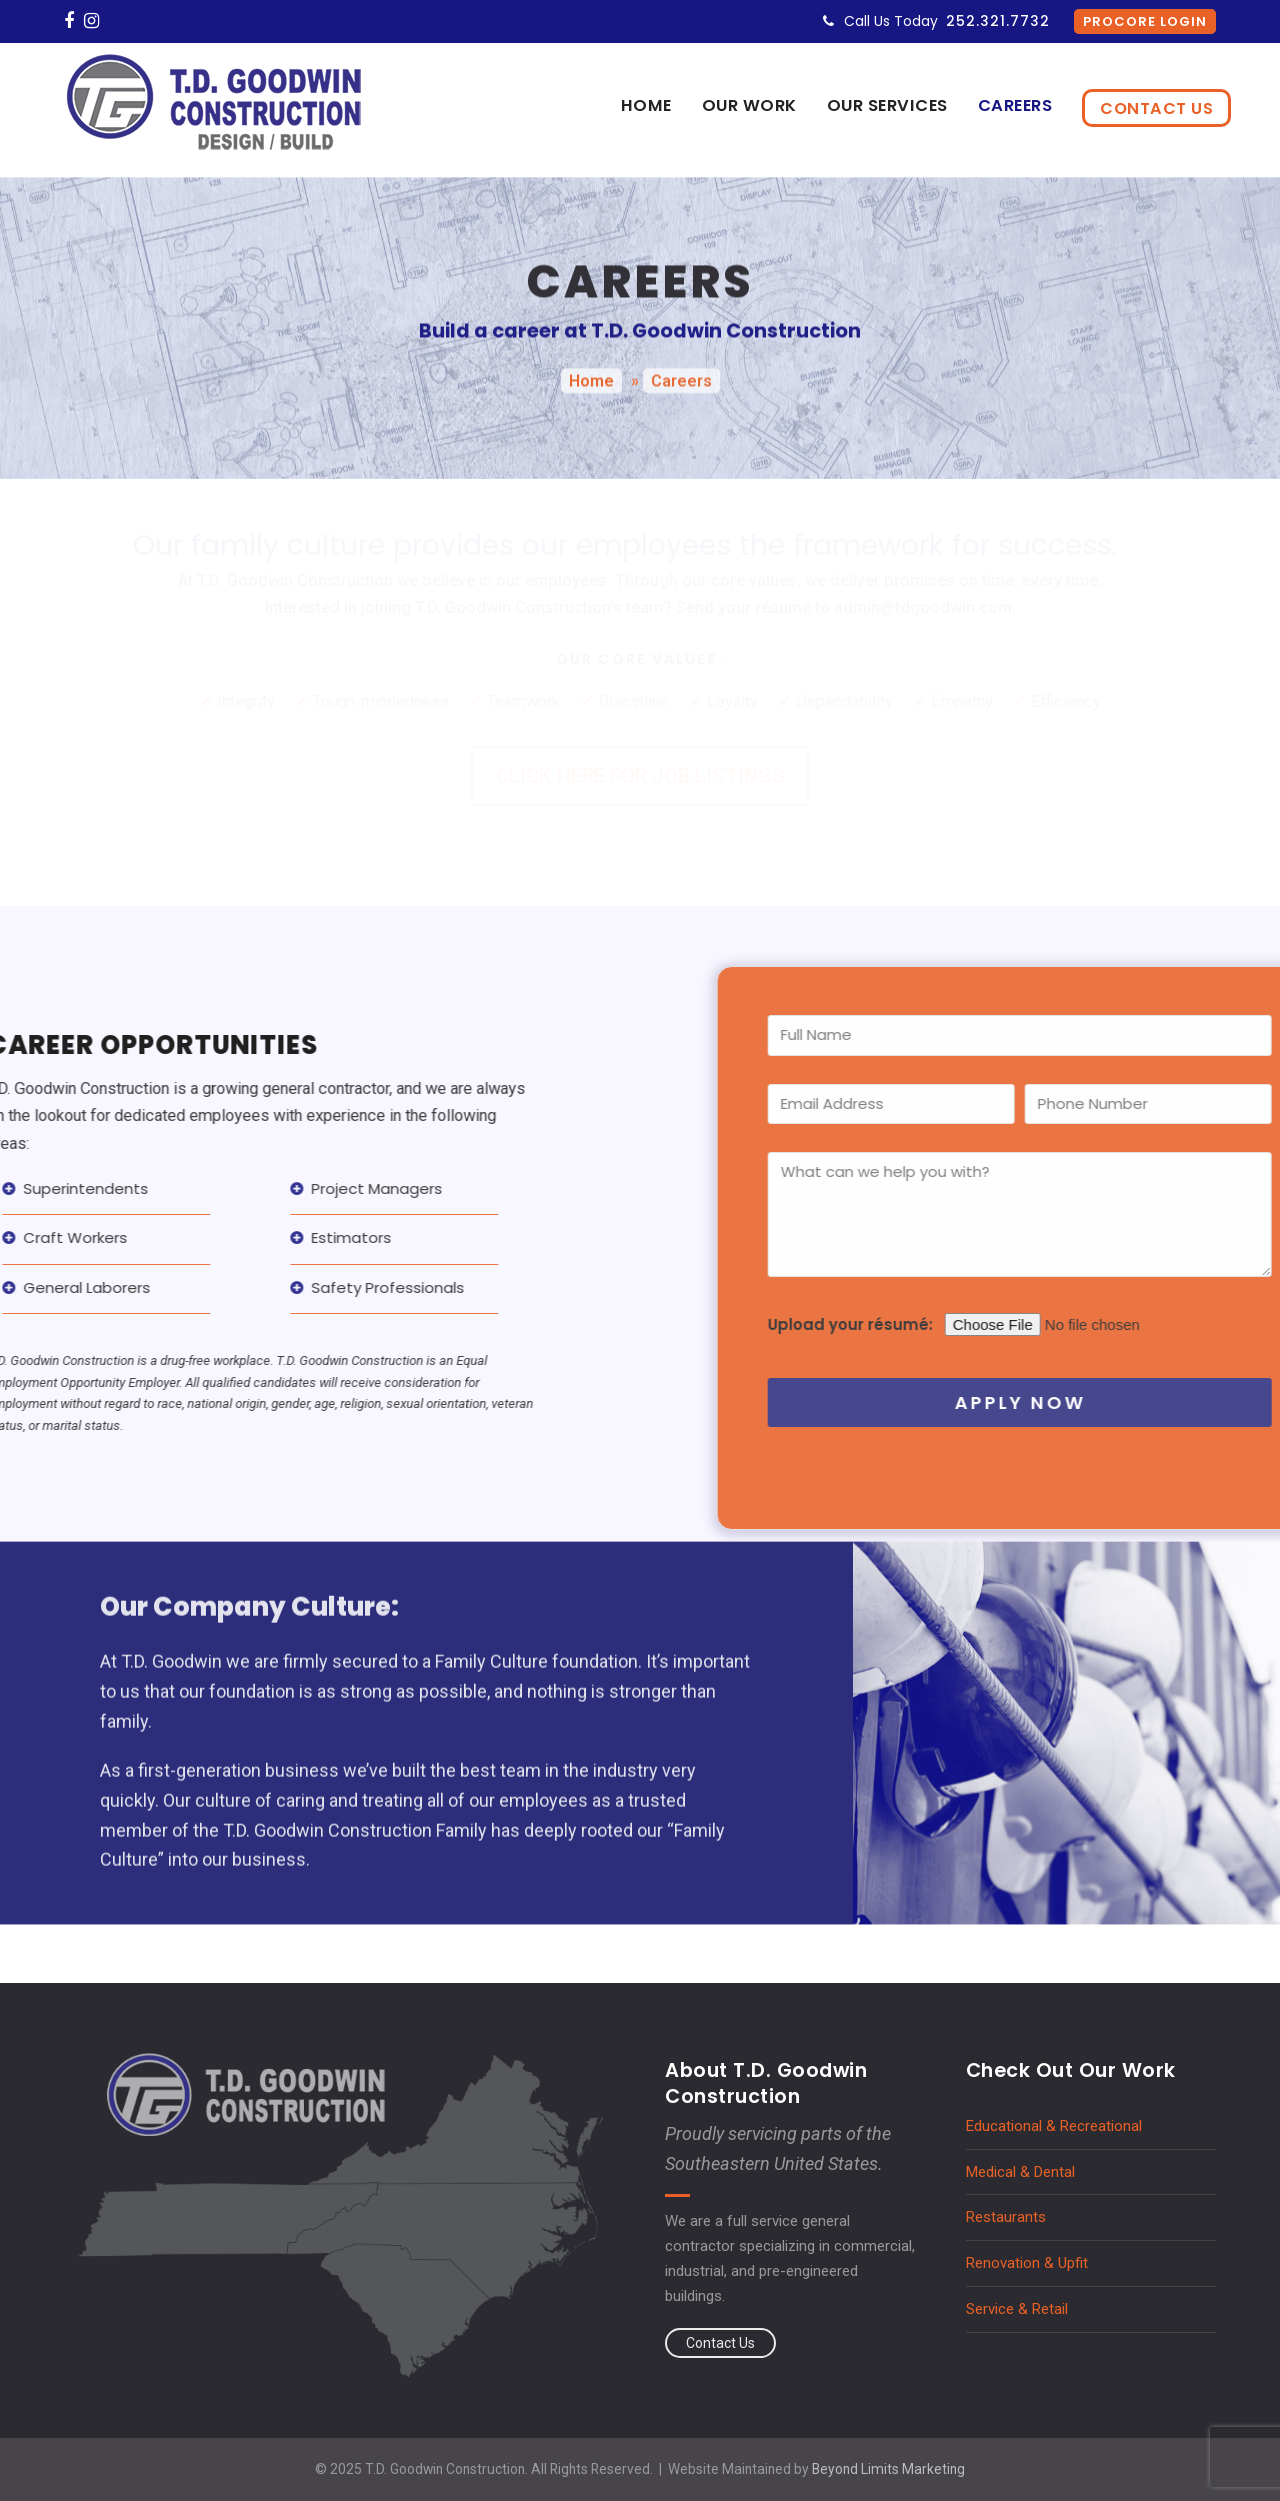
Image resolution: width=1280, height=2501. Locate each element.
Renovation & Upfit (1027, 2263)
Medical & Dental (1020, 2172)
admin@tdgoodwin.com (923, 607)
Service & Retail (1017, 2309)
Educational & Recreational (1054, 2126)
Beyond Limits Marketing (888, 2469)
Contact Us (720, 2343)
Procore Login (1145, 21)
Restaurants (1006, 2217)
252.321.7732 (998, 21)
